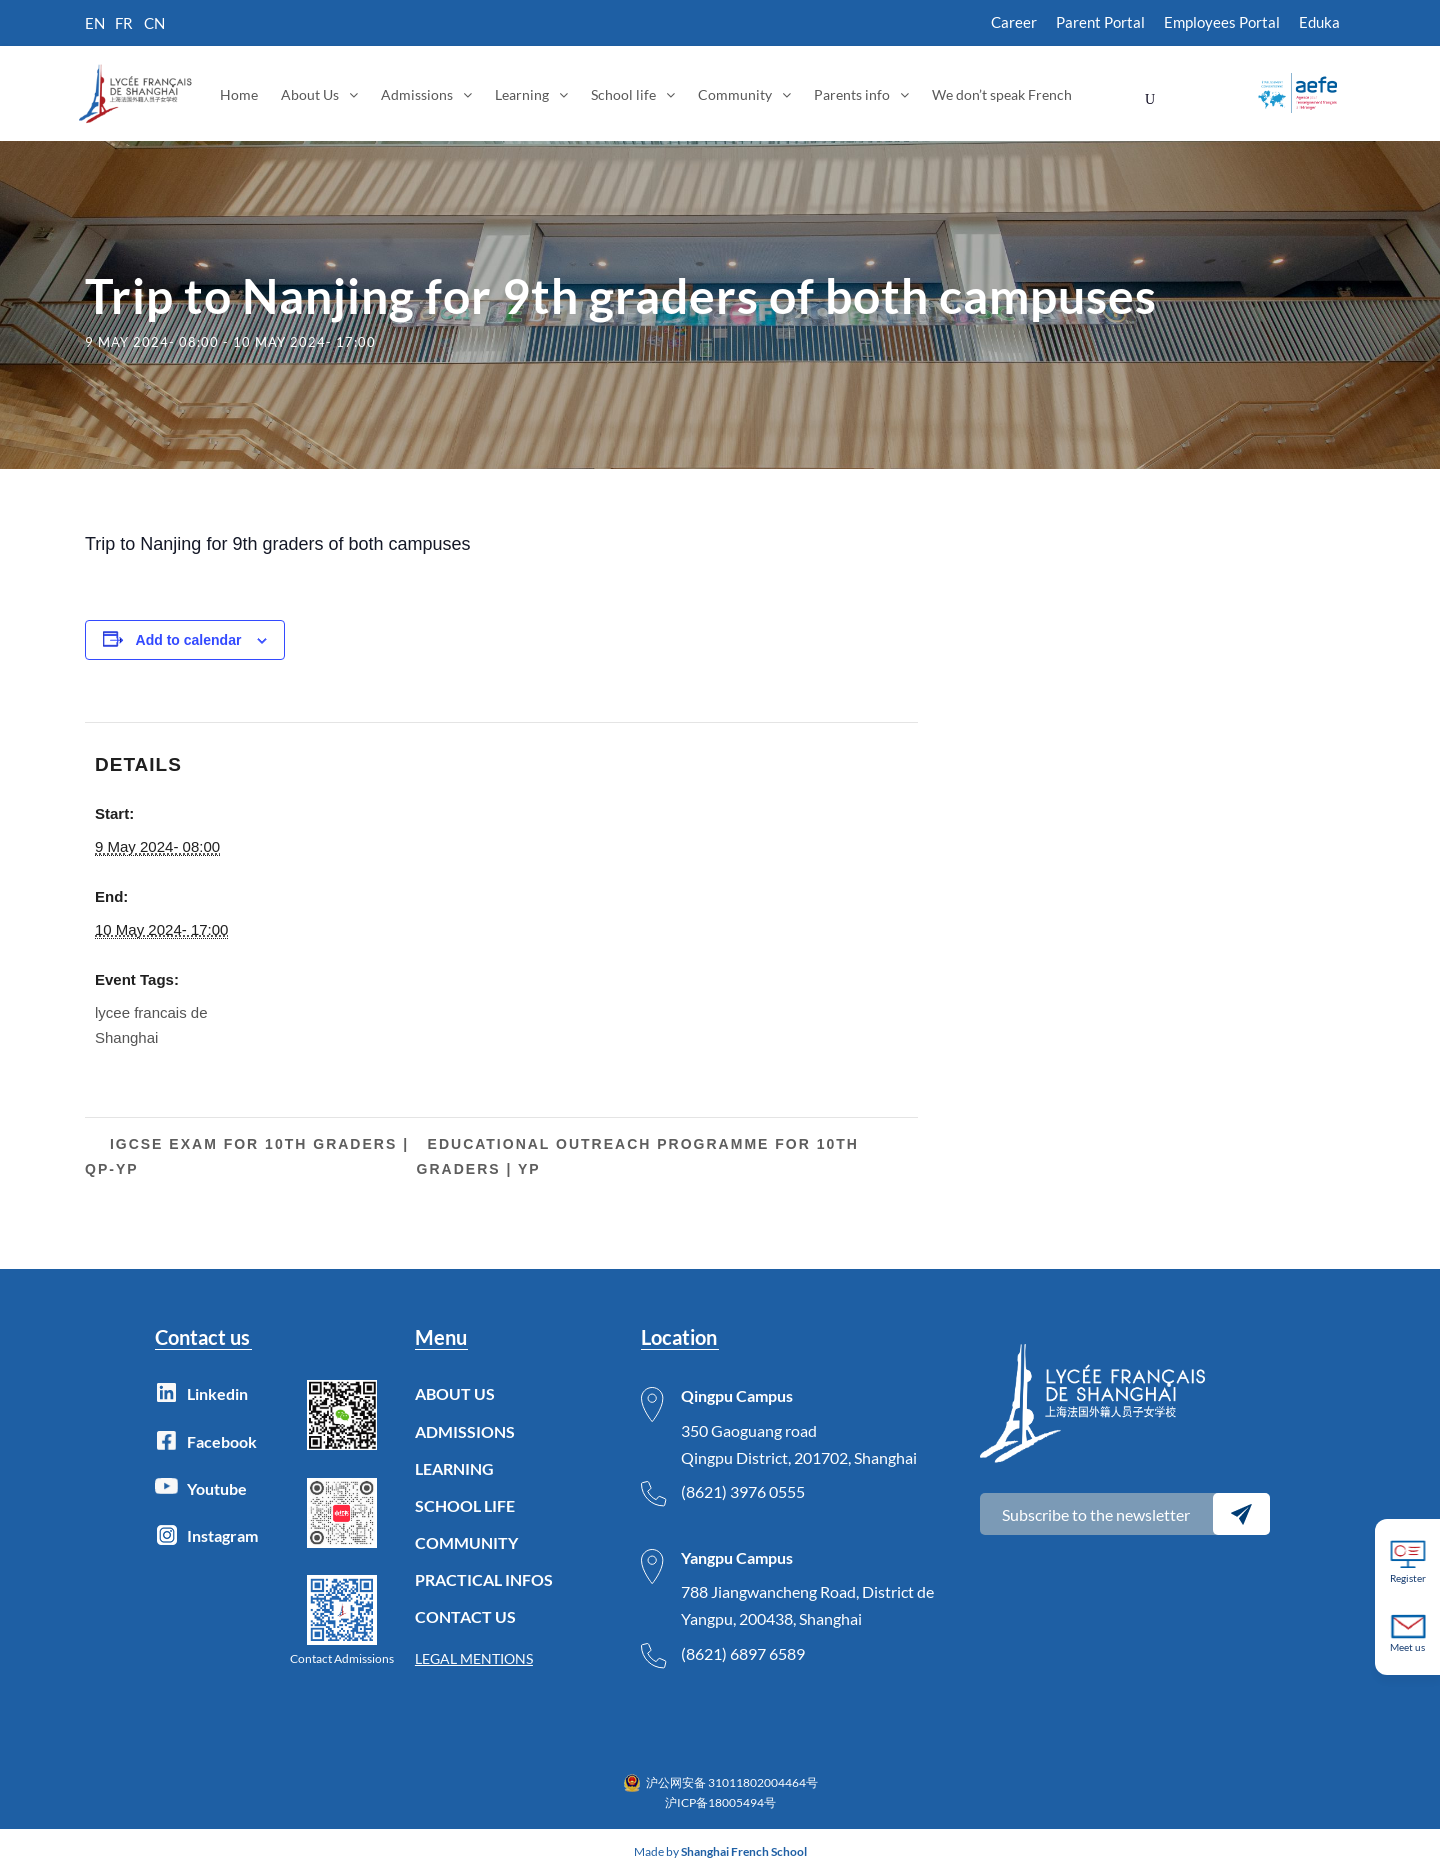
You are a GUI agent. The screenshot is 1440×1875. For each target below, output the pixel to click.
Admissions (417, 94)
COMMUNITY (466, 1542)
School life (623, 94)
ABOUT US (455, 1393)
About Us (310, 94)
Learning (522, 94)
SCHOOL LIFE (465, 1505)
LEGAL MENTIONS (474, 1658)
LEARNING (454, 1468)
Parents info (852, 94)
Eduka (1319, 22)
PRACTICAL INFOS (484, 1579)
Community (735, 94)
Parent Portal (1100, 22)
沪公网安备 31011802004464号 (732, 1782)
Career (1014, 22)
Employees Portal (1222, 22)
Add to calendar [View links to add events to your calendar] (189, 640)
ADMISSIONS (465, 1431)
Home (239, 94)
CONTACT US (465, 1616)
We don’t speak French (1002, 94)
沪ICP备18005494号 (720, 1802)
